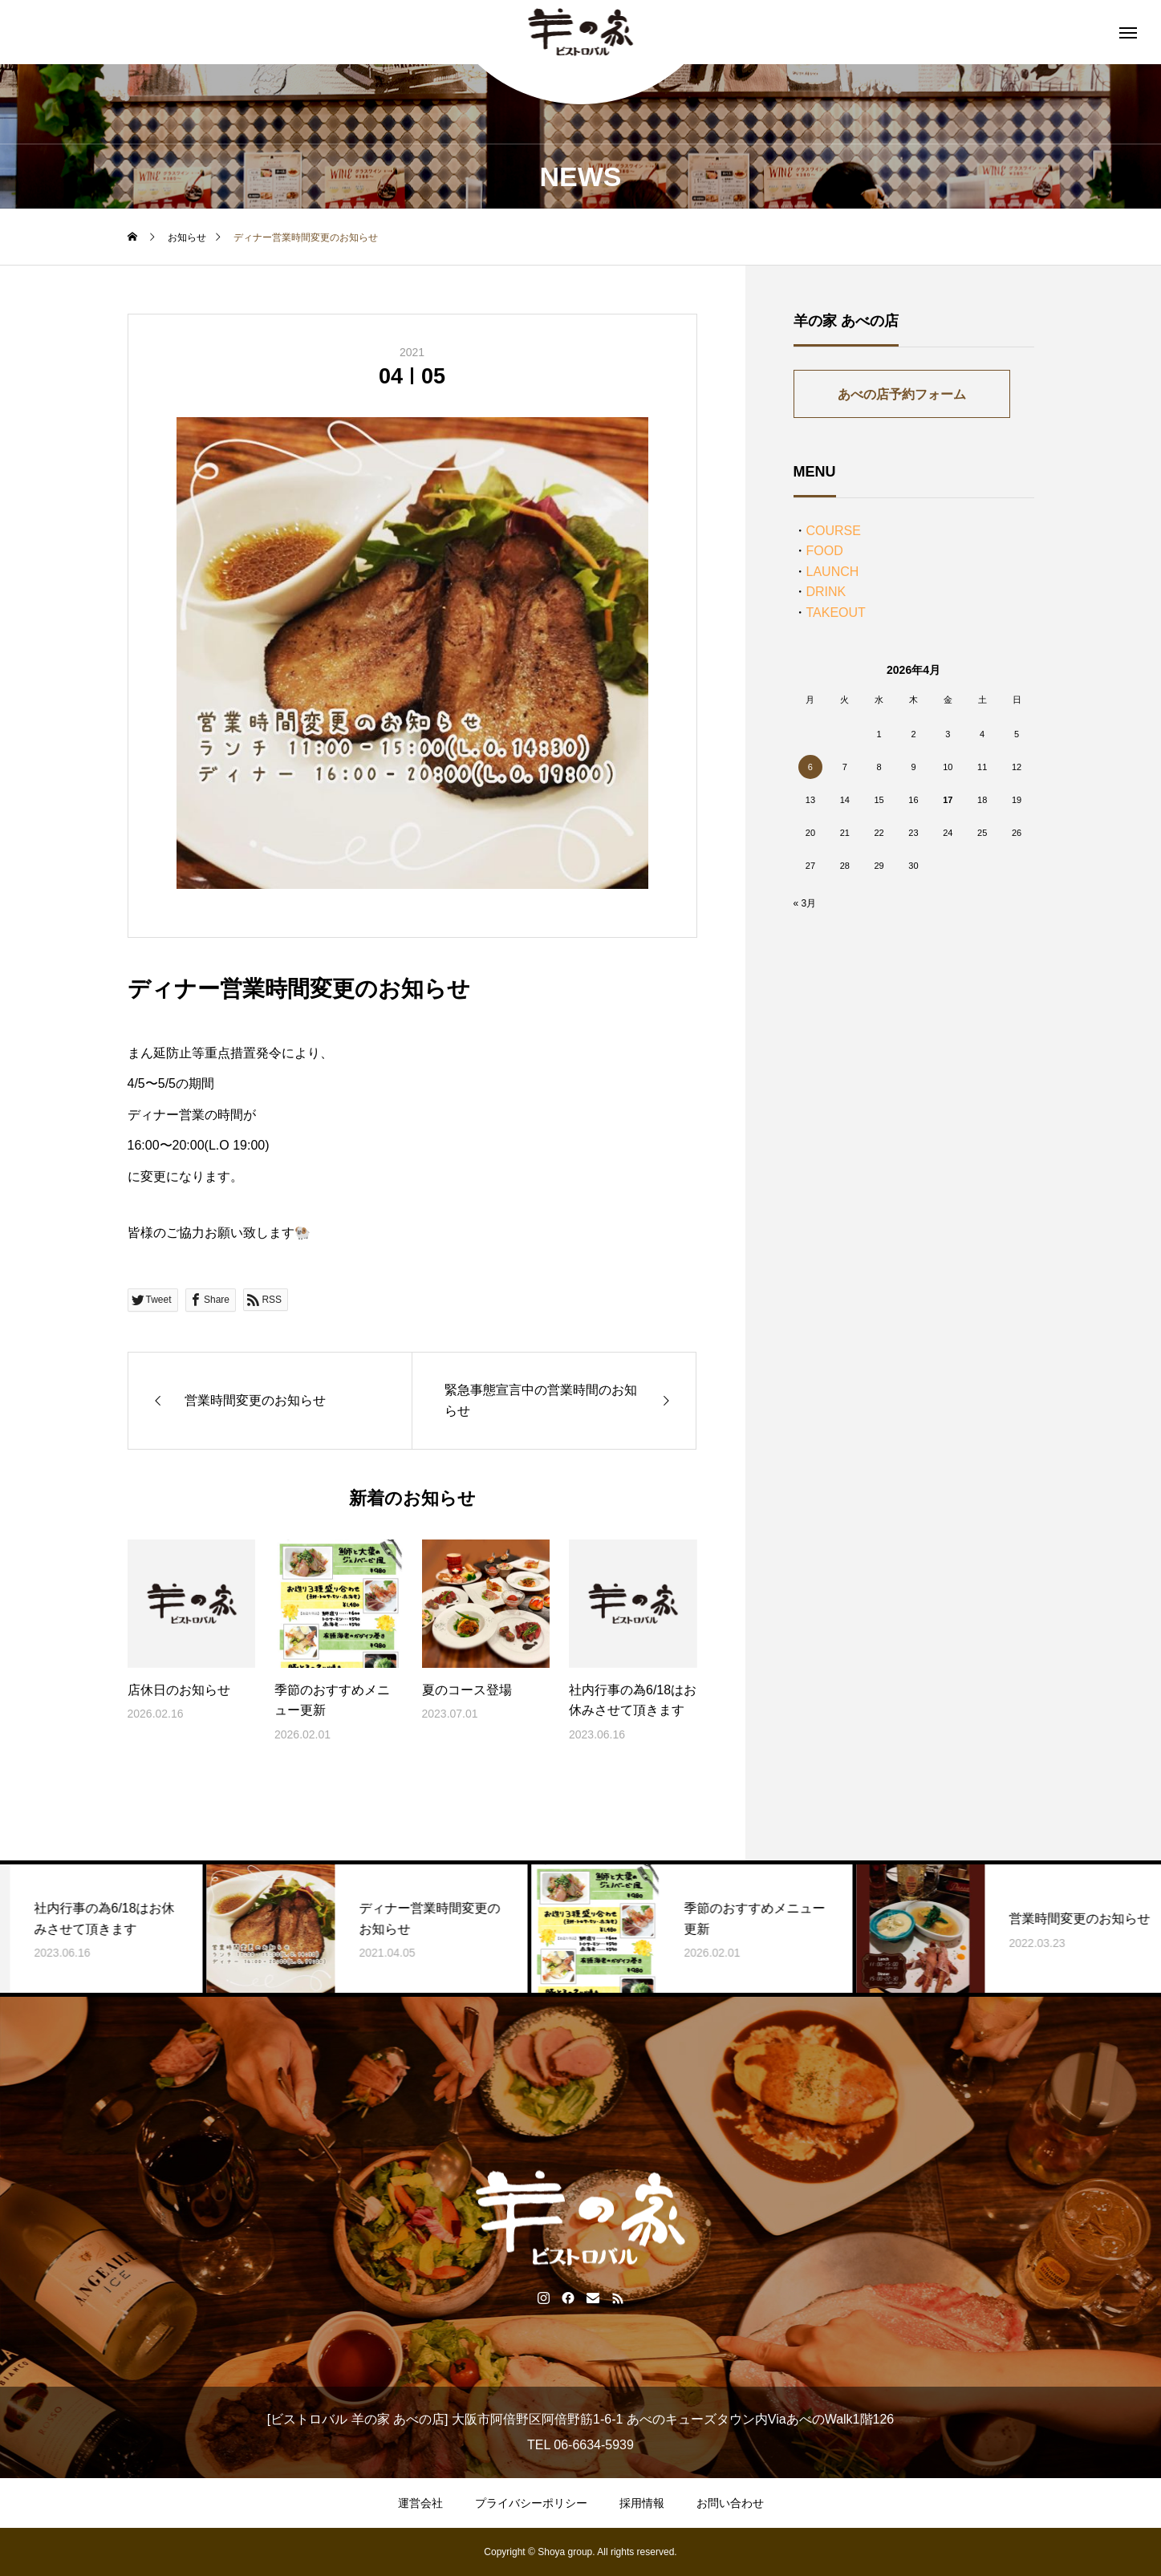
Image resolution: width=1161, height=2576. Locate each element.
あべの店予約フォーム (902, 394)
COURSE (833, 531)
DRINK (826, 591)
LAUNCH (832, 571)
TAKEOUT (836, 612)
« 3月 (805, 903)
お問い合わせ (730, 2503)
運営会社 (420, 2503)
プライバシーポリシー (531, 2503)
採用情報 (641, 2503)
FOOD (824, 551)
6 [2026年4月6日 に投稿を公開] (810, 767)
